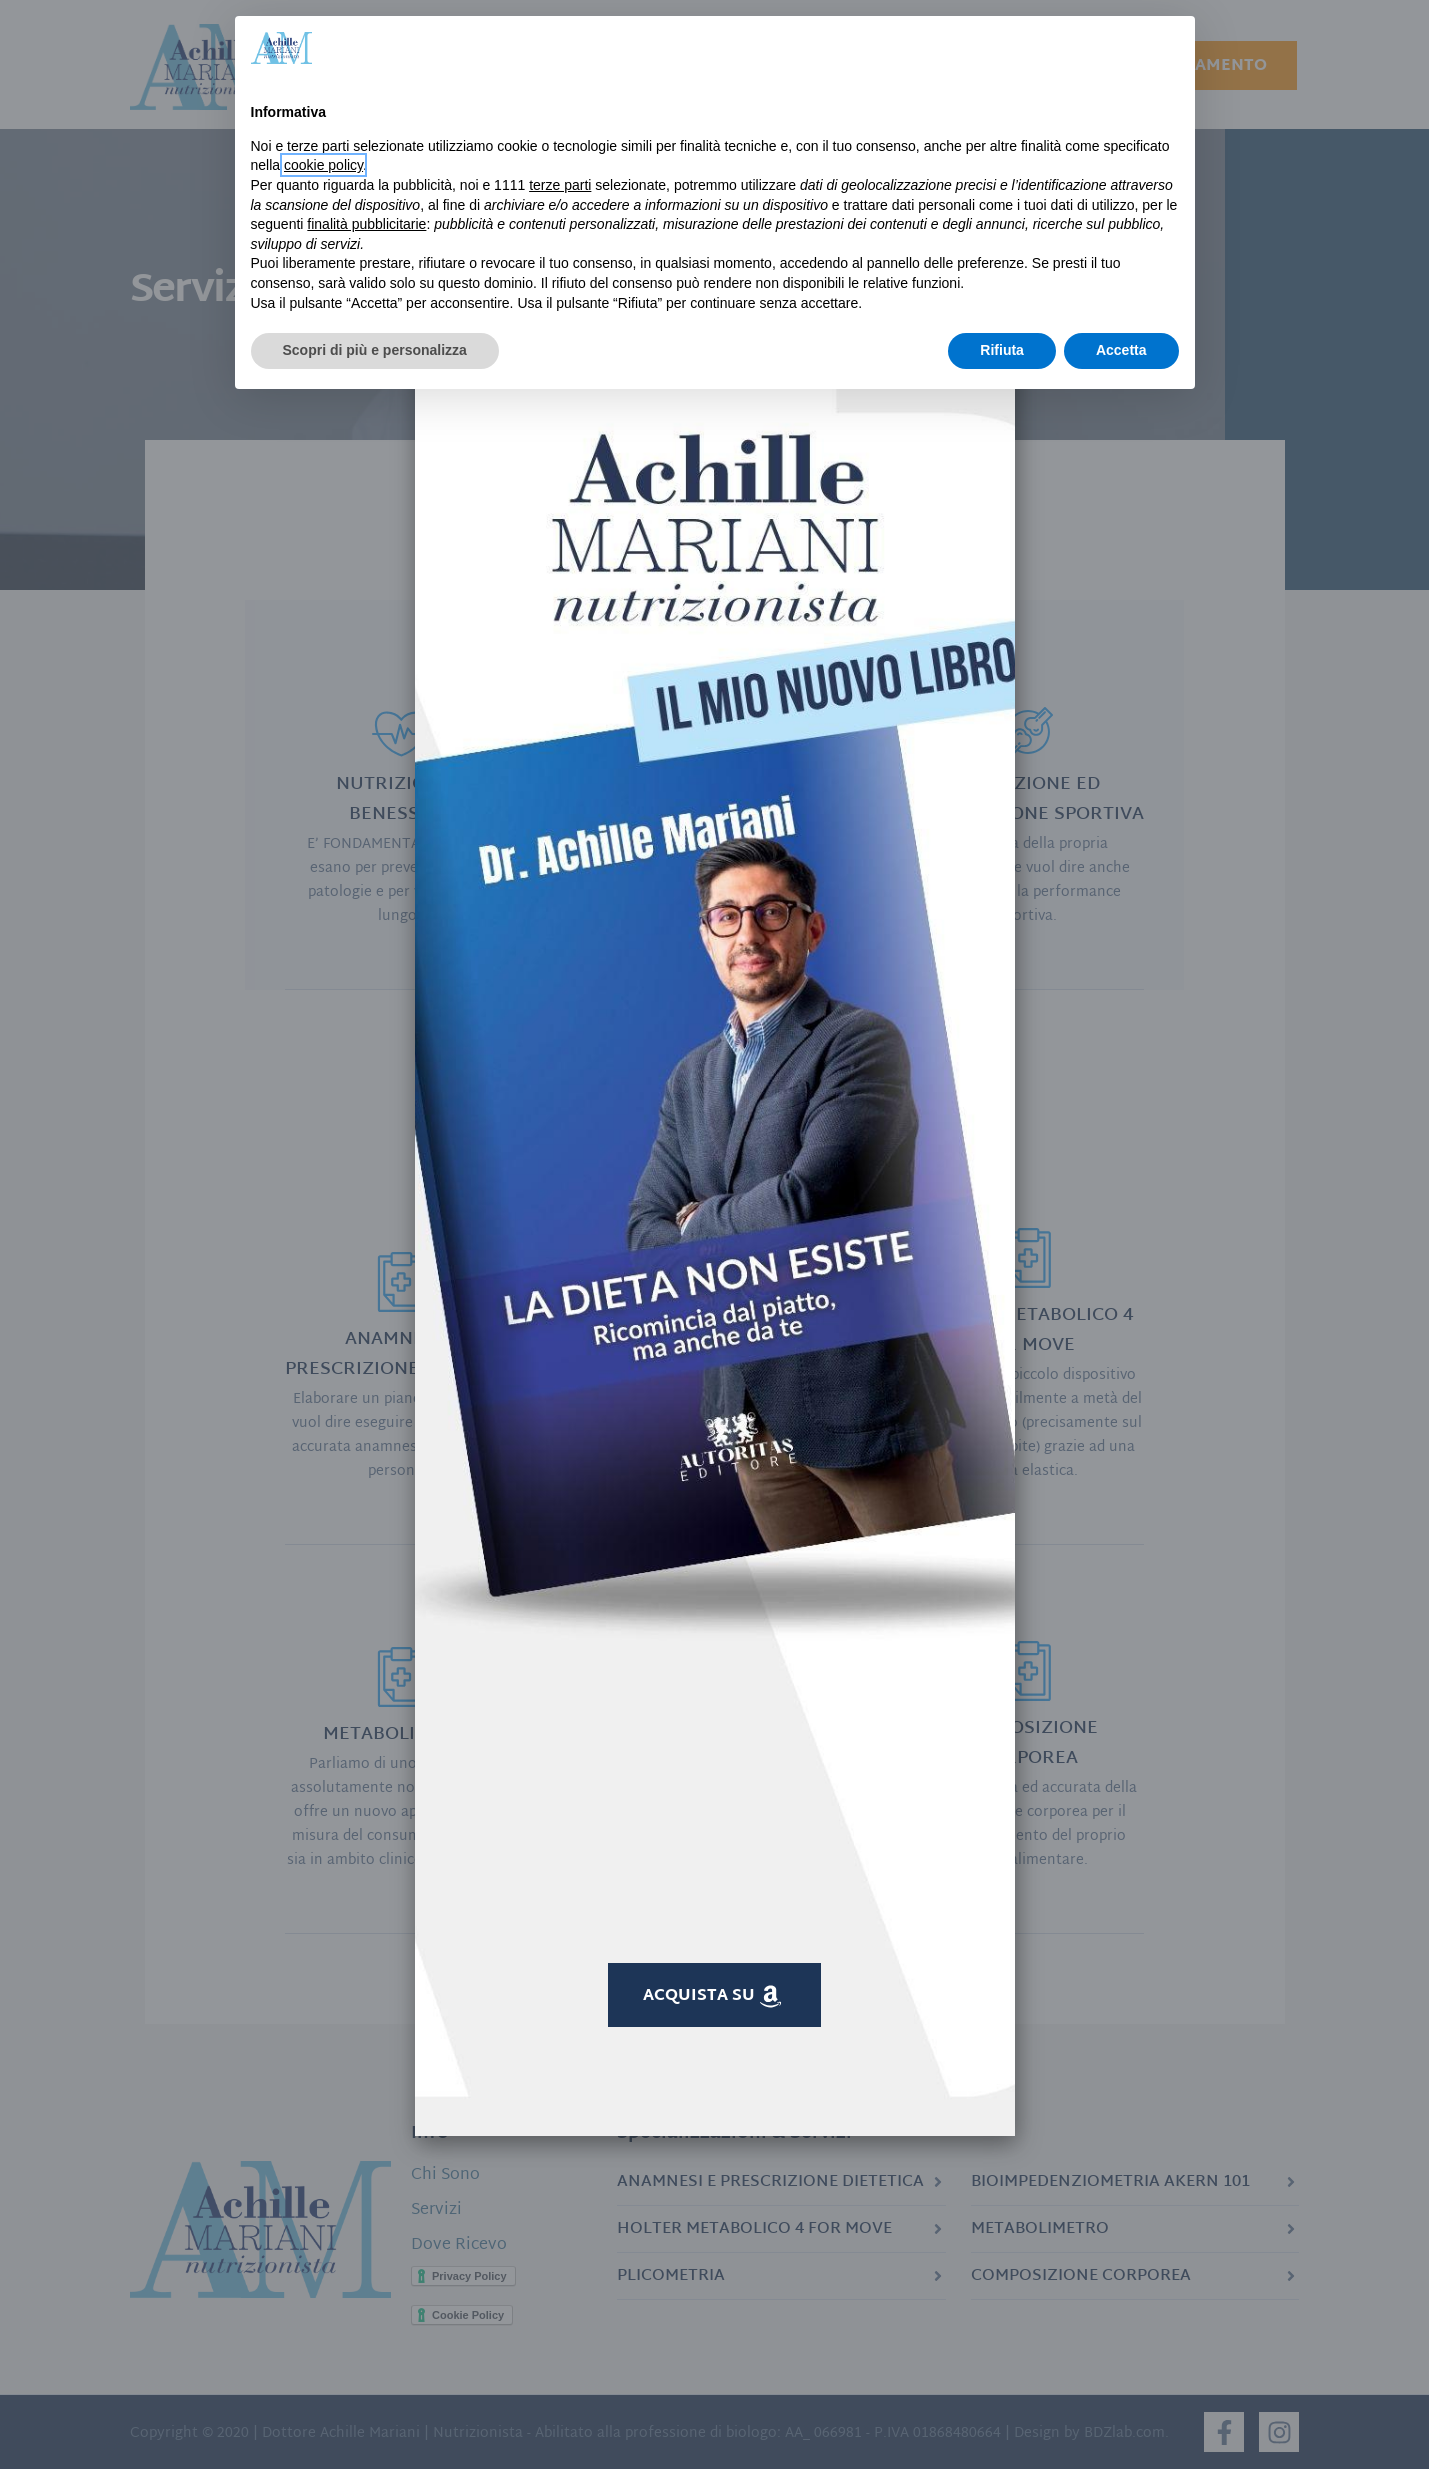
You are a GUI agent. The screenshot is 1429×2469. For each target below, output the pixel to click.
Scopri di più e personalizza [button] (375, 350)
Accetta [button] (1121, 350)
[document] (714, 1234)
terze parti (560, 185)
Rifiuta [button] (1002, 350)
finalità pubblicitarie (366, 224)
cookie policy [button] (323, 165)
